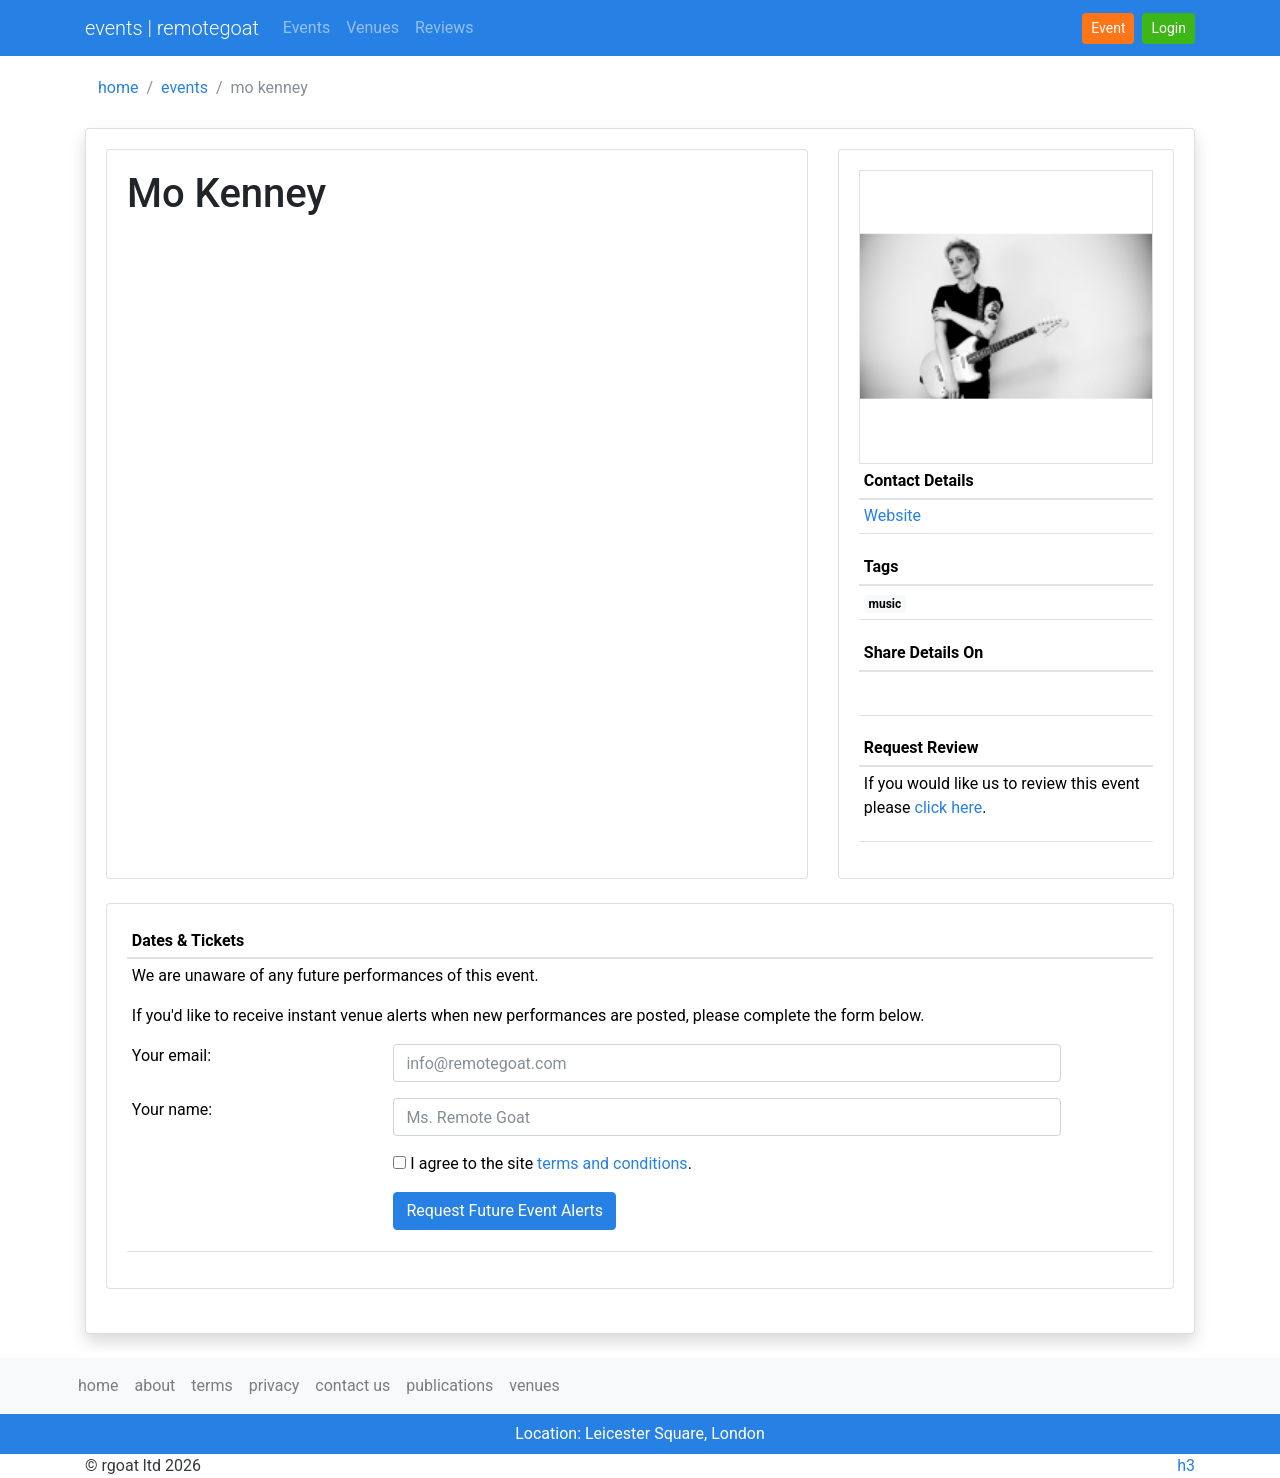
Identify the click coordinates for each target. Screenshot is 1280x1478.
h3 (1186, 1465)
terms (211, 1385)
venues (534, 1385)
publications (449, 1385)
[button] (1168, 28)
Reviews (444, 27)
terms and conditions (612, 1163)
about (154, 1385)
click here (949, 807)
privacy (274, 1385)
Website (892, 515)
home (118, 87)
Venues (372, 27)
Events (306, 27)
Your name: (172, 1109)
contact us (352, 1385)
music (885, 604)
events (184, 87)
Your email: (171, 1055)
